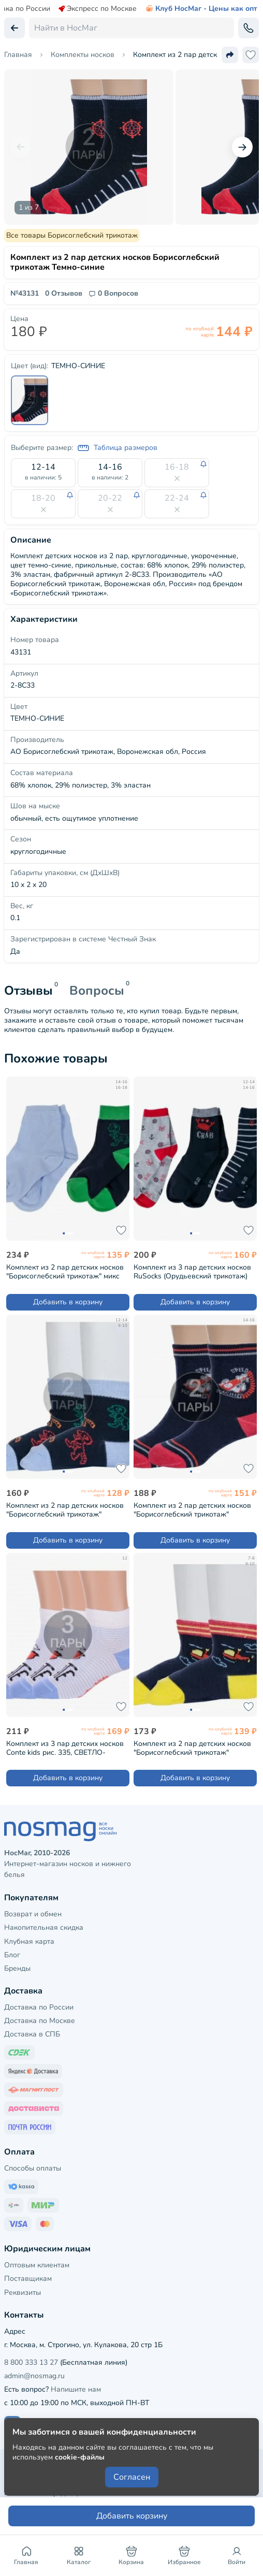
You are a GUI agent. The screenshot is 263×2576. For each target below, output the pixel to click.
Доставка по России (39, 2007)
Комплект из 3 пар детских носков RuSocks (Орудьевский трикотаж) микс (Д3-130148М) (192, 1271)
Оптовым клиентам (36, 2265)
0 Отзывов (63, 293)
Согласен (131, 2477)
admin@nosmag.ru (34, 2376)
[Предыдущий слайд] (20, 147)
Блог (12, 1955)
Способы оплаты (32, 2168)
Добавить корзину (131, 2516)
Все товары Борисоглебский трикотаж (72, 235)
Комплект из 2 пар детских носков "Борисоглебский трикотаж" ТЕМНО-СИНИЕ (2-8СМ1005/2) (192, 1748)
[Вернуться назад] (14, 28)
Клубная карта (29, 1941)
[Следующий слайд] (242, 147)
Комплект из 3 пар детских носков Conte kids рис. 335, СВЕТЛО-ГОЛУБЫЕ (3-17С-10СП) (65, 1748)
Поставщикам (28, 2278)
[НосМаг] (131, 1831)
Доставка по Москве (39, 2021)
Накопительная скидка (43, 1927)
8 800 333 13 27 (31, 2362)
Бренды (17, 1968)
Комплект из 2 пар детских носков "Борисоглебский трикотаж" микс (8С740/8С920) (65, 1271)
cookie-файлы (80, 2457)
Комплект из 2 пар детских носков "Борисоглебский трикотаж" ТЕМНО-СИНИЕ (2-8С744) (65, 1510)
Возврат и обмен (33, 1914)
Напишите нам (76, 2389)
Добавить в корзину (68, 1302)
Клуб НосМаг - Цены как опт (201, 8)
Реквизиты (22, 2292)
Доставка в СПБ (32, 2034)
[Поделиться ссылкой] (230, 55)
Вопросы (96, 990)
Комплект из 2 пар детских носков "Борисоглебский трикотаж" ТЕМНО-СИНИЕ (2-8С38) (192, 1510)
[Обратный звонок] (248, 28)
